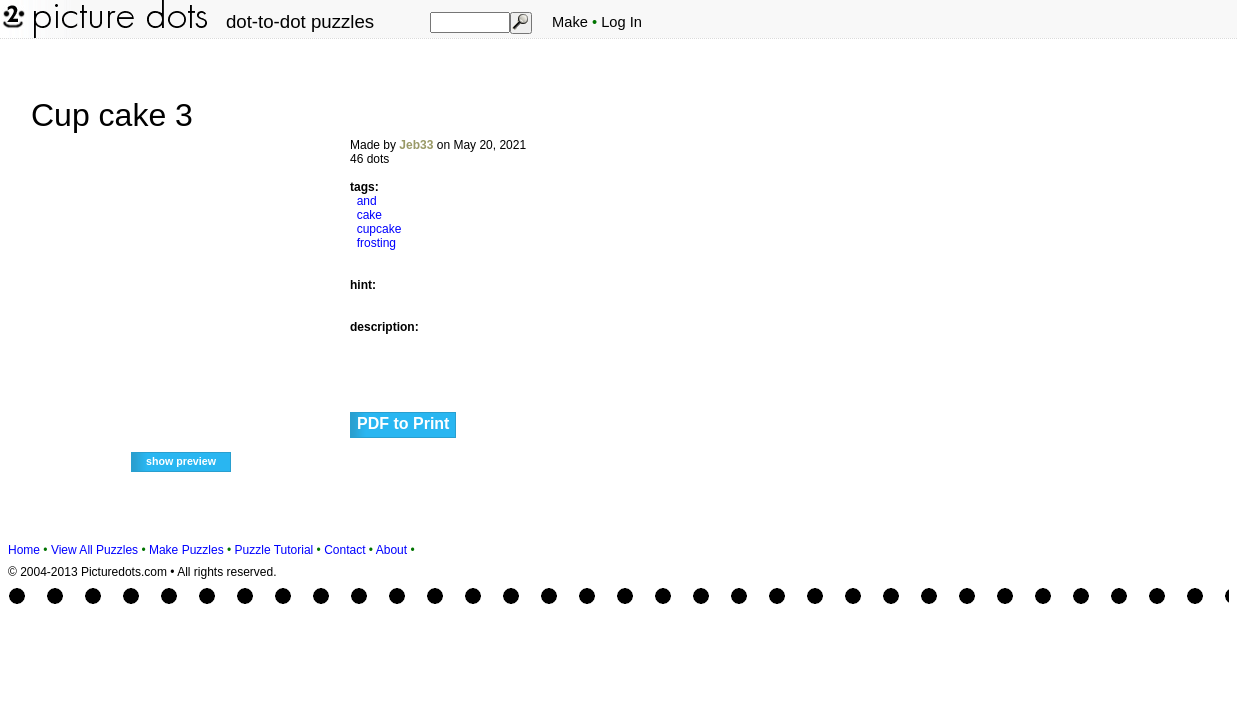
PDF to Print (403, 423)
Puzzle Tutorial (274, 550)
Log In (621, 22)
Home (24, 550)
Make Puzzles (186, 550)
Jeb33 (416, 145)
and (367, 201)
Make (570, 22)
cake (369, 215)
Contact (344, 550)
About (391, 550)
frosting (376, 243)
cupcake (379, 229)
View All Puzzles (94, 550)
